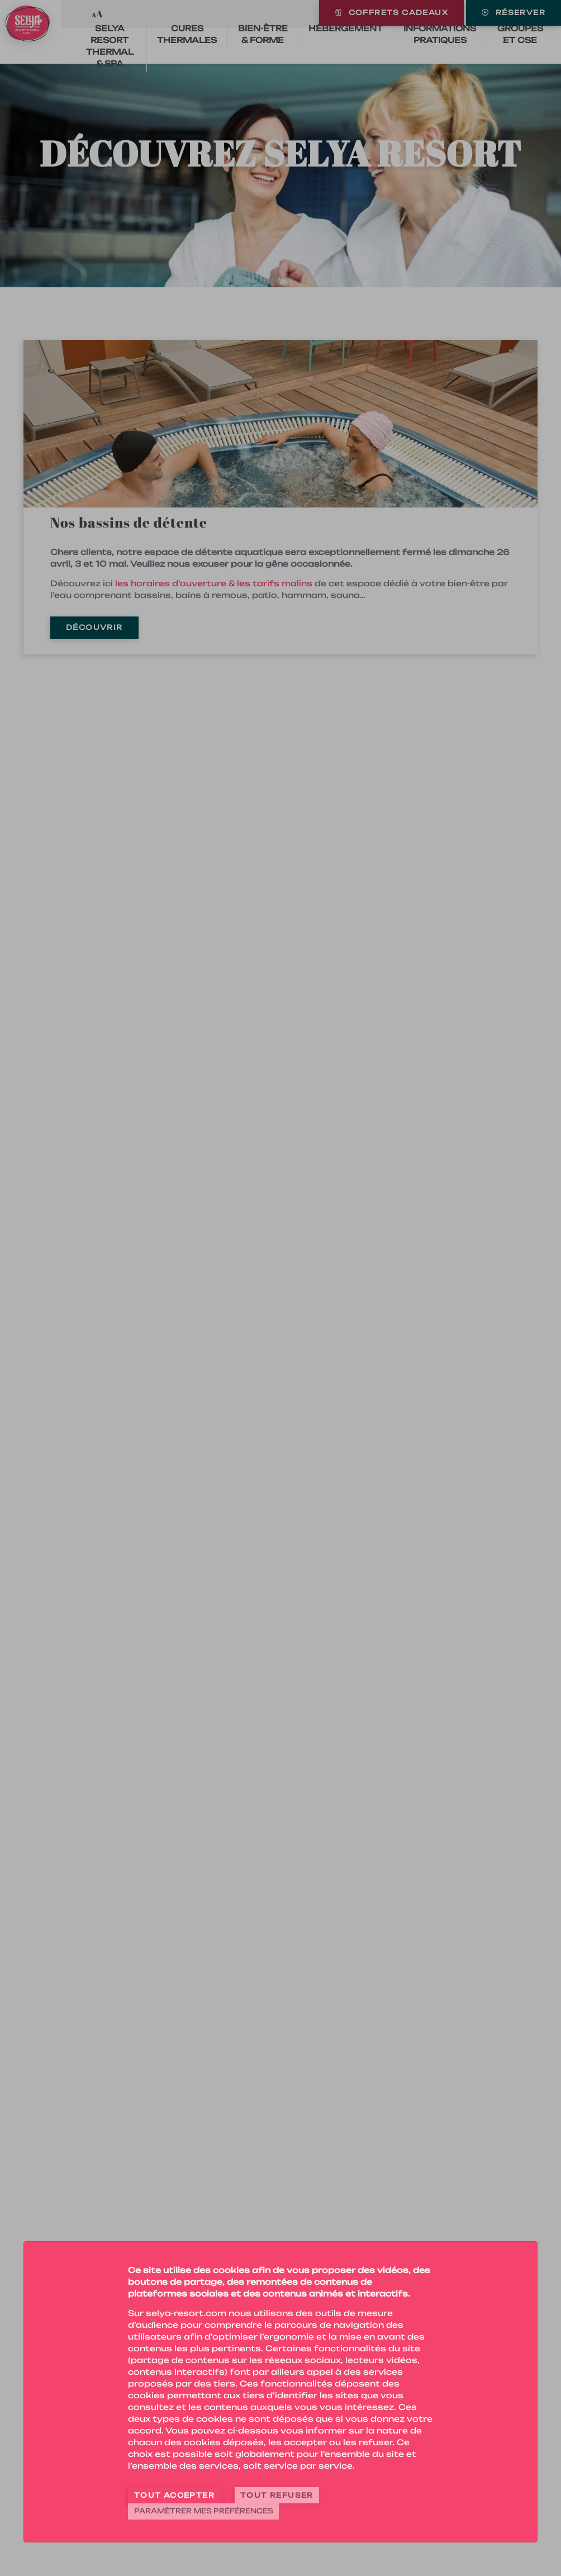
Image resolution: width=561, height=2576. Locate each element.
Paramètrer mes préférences (203, 2511)
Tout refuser (276, 2495)
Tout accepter (174, 2495)
